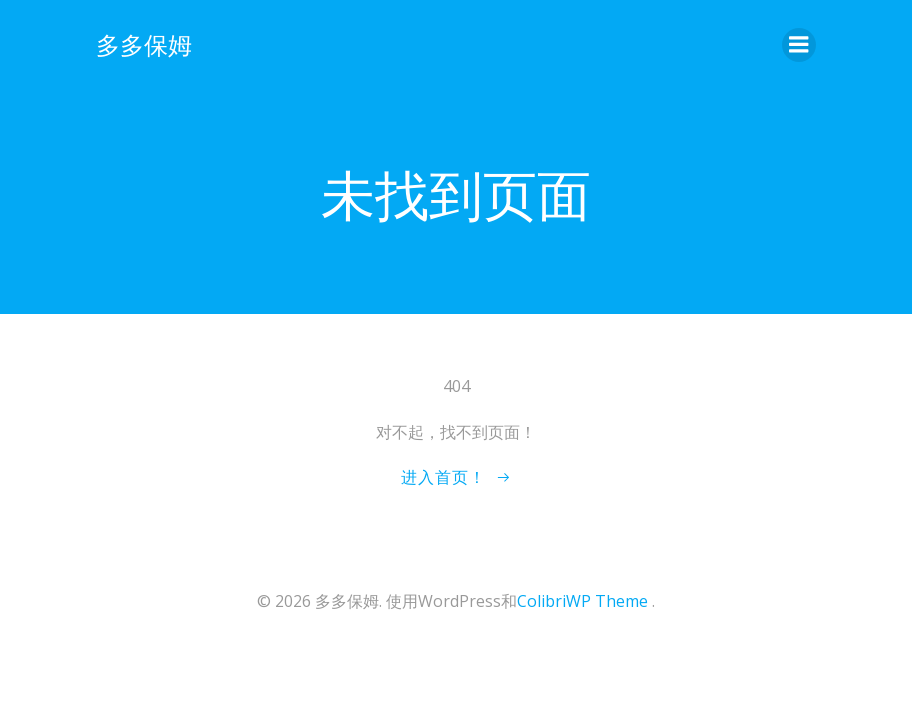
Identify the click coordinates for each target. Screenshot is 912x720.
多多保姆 (144, 44)
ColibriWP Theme (582, 601)
